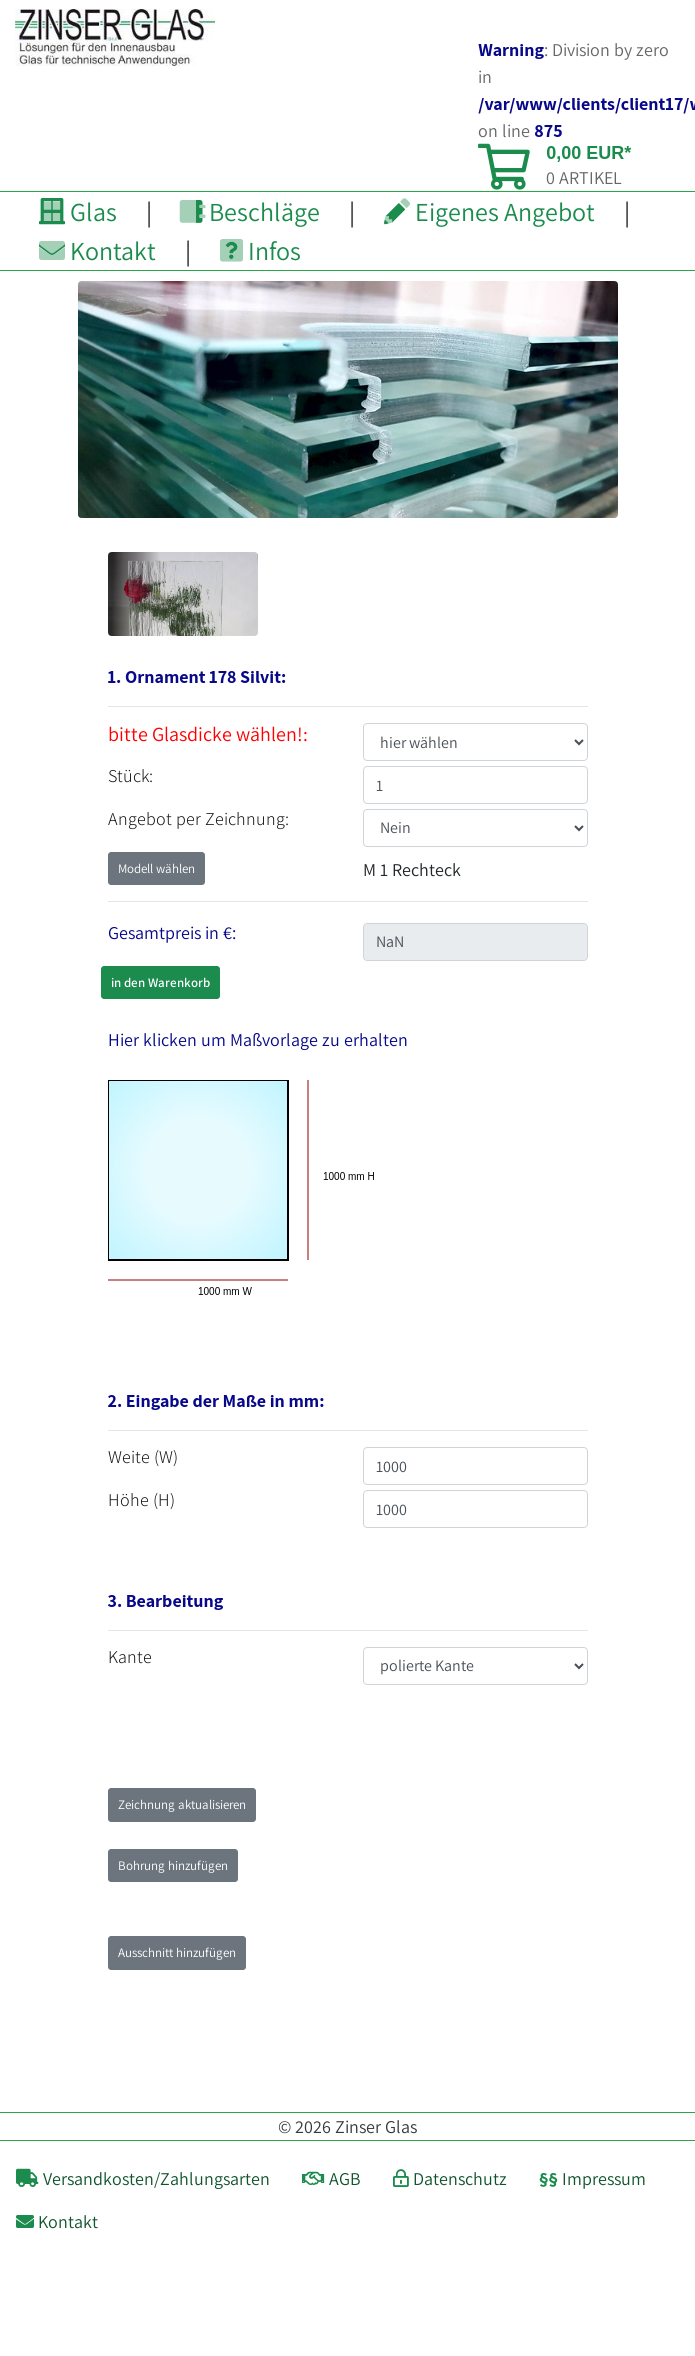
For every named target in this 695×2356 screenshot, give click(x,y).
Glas (78, 211)
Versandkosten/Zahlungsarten (143, 2178)
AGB (331, 2178)
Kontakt (97, 250)
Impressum (592, 2178)
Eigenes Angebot (489, 211)
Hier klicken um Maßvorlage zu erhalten (258, 1039)
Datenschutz (450, 2178)
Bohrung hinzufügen (173, 1865)
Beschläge (250, 211)
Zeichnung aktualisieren (182, 1804)
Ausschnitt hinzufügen (177, 1952)
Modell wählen (156, 868)
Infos (260, 250)
